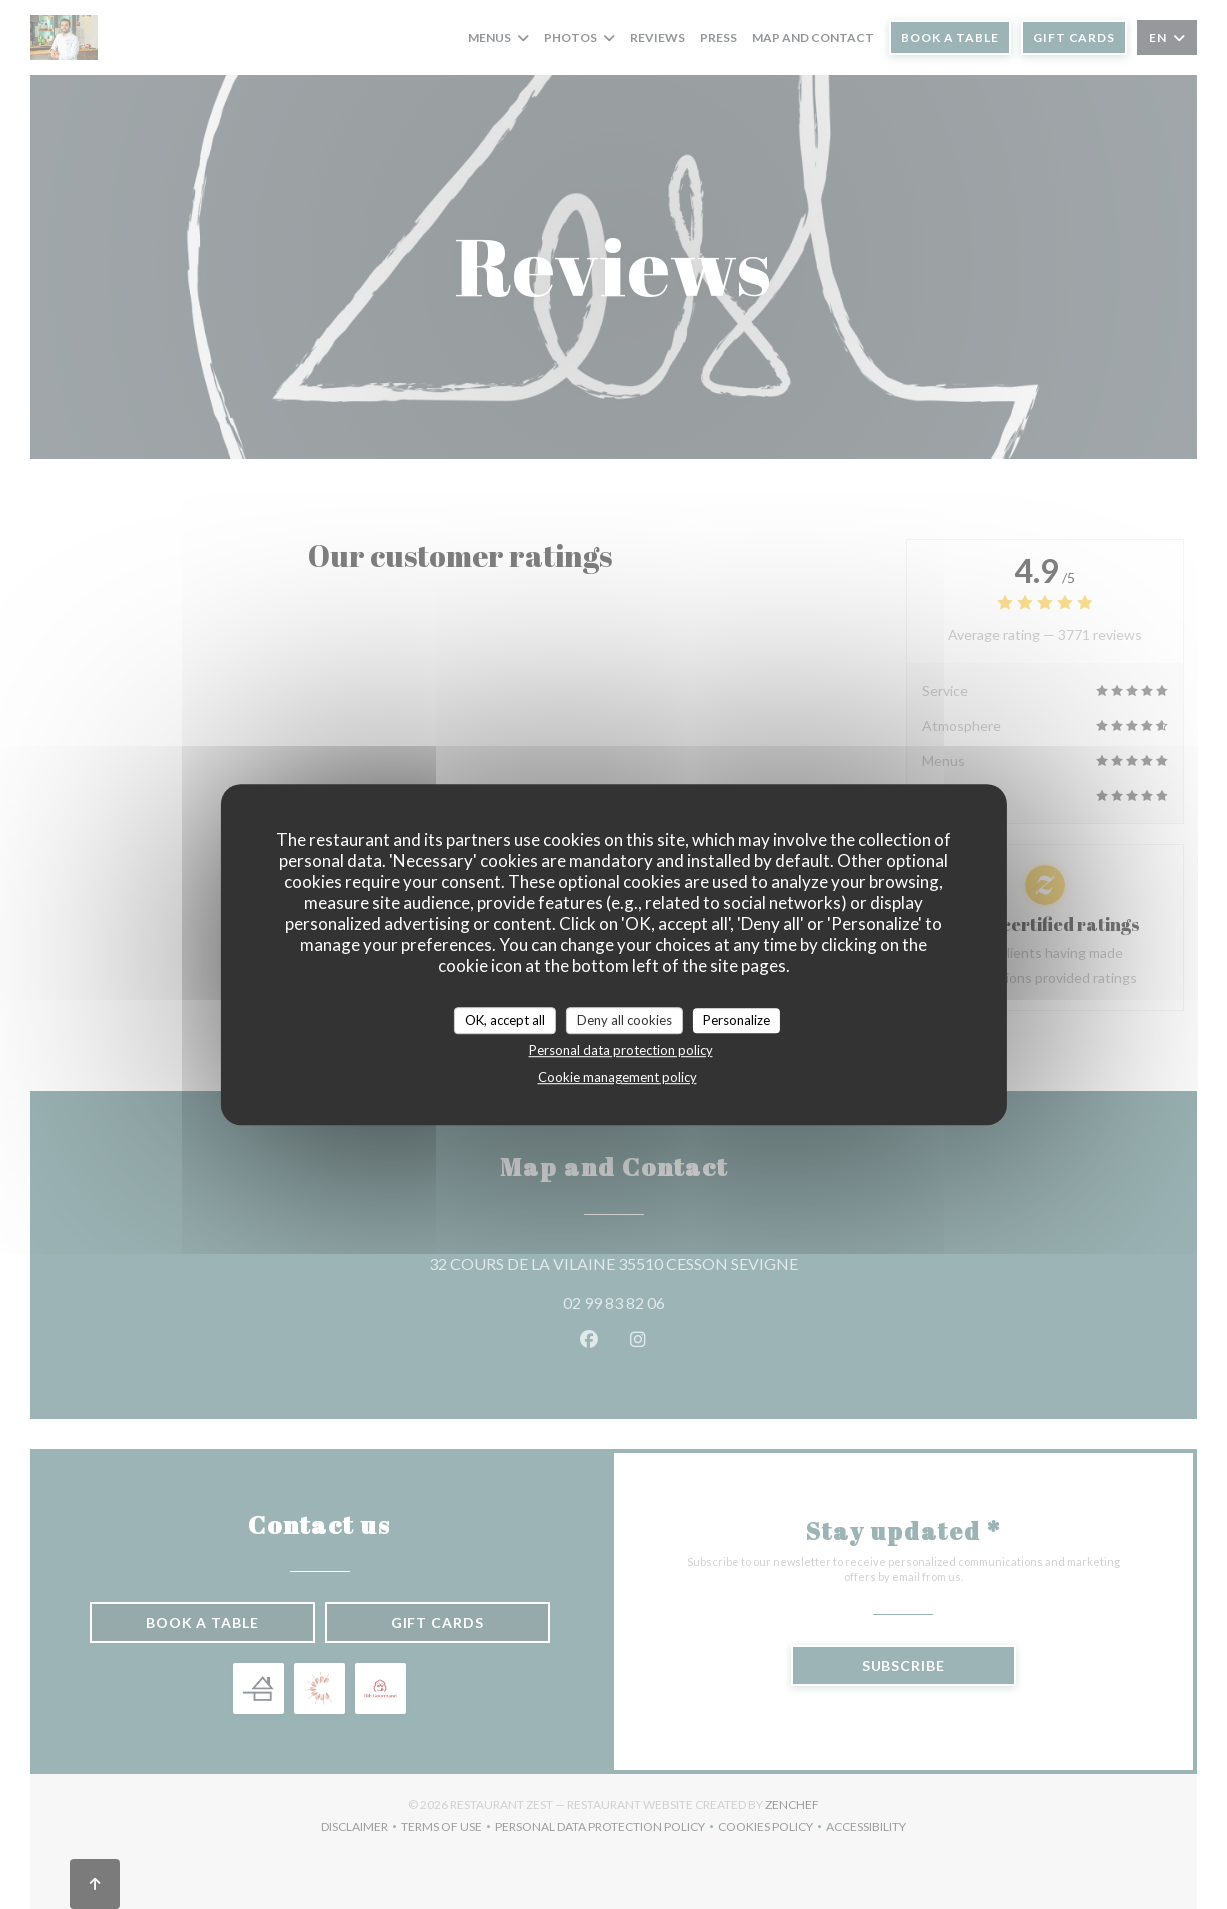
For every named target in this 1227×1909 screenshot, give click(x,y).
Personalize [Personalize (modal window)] (736, 1020)
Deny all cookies (624, 1020)
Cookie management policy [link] (617, 1077)
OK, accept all (505, 1020)
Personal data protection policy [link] (621, 1050)
